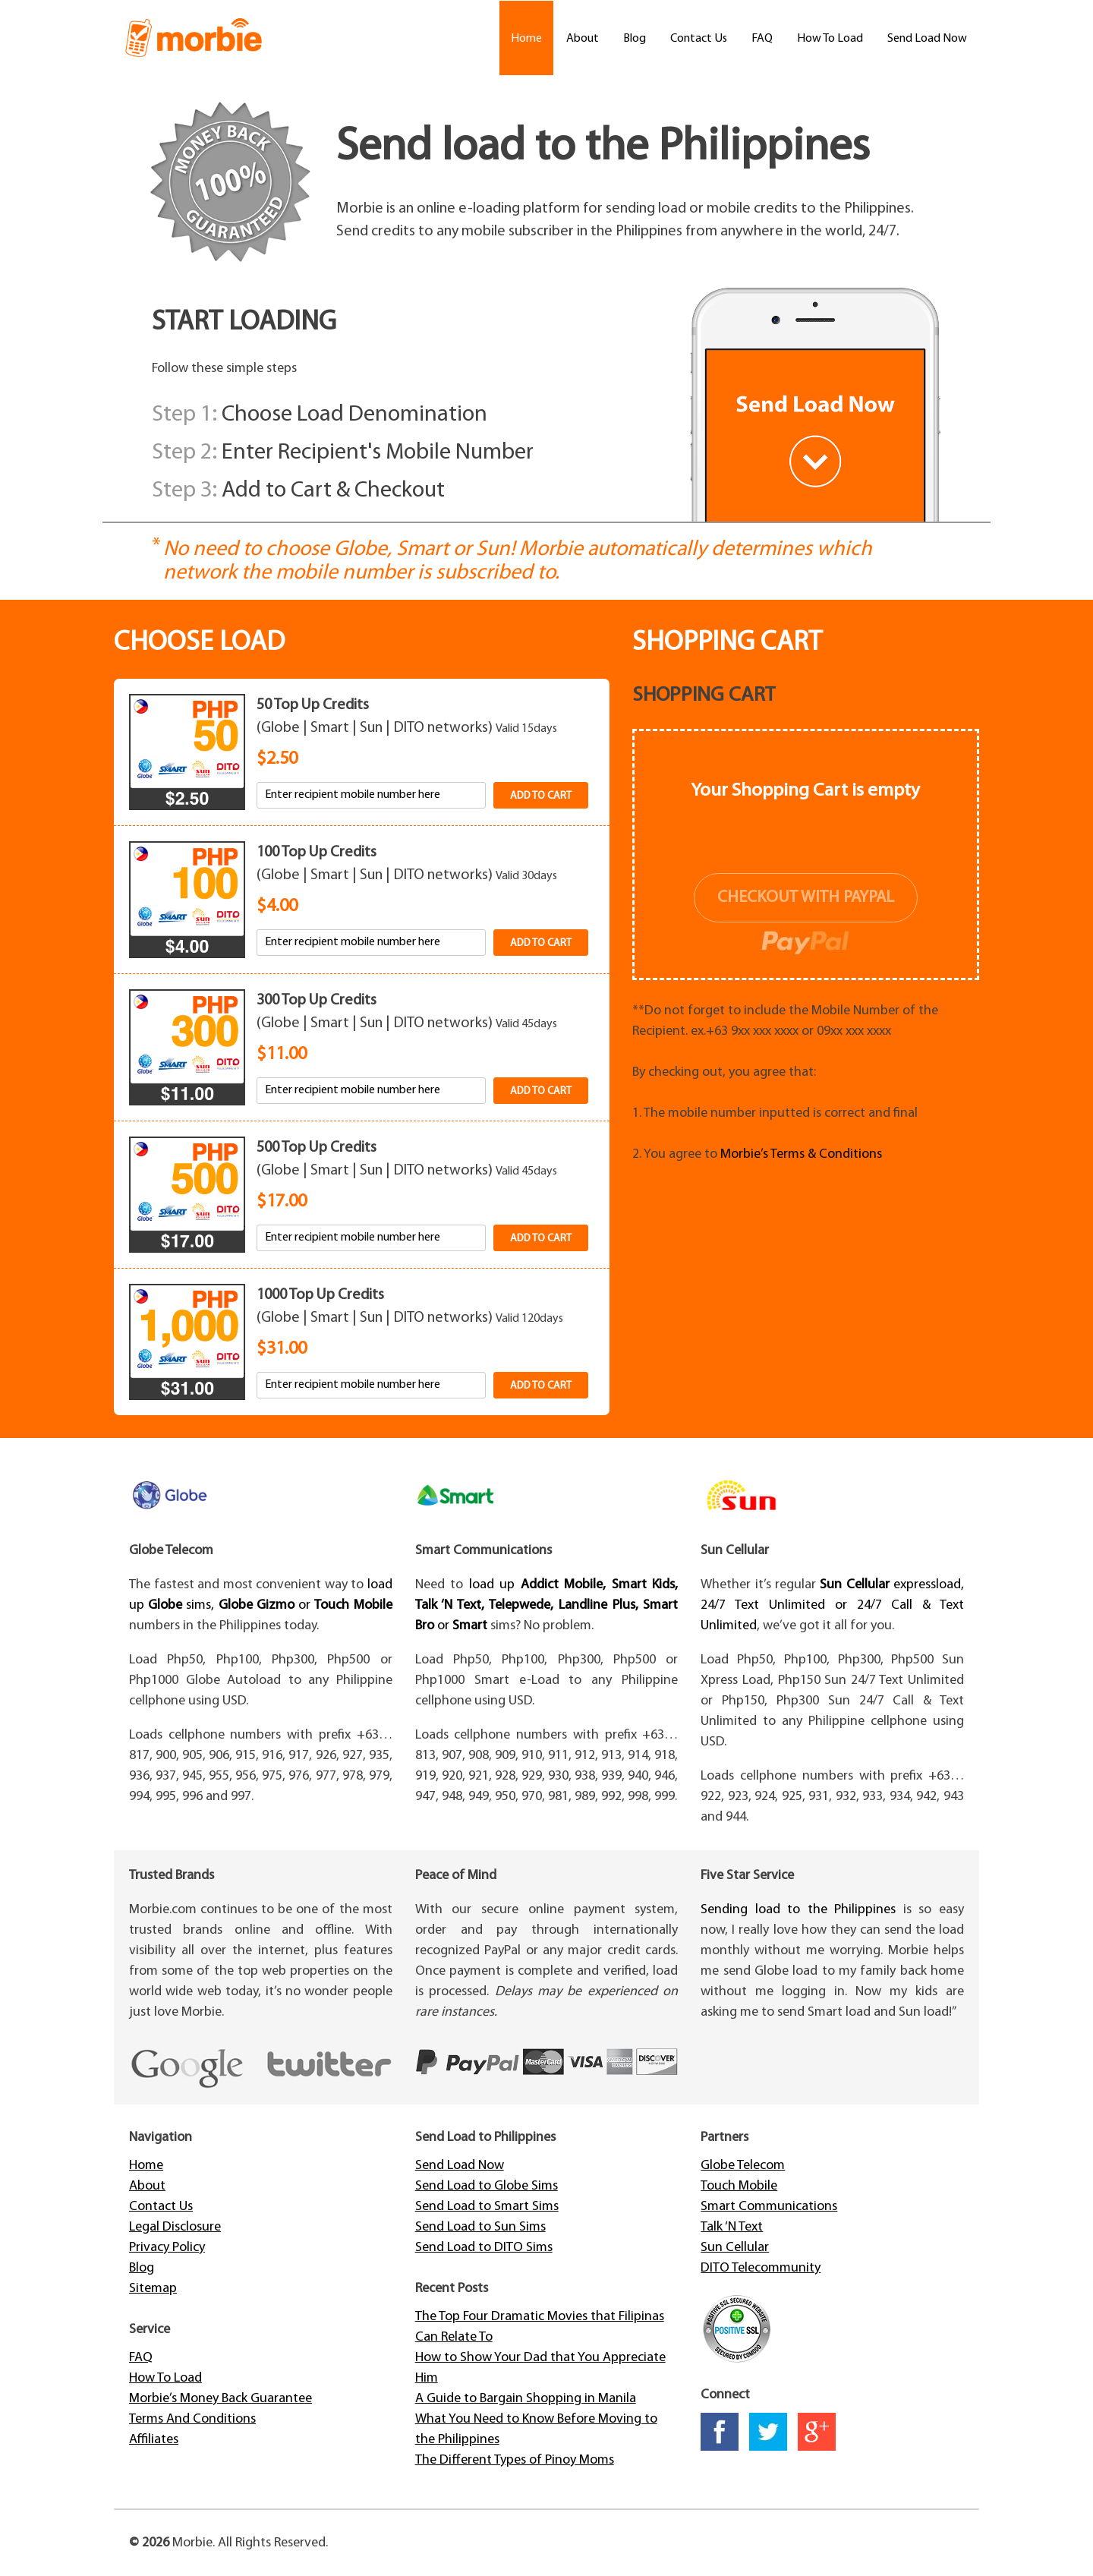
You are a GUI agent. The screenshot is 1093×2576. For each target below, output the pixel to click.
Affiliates (153, 2440)
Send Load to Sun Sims (480, 2227)
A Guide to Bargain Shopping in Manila (525, 2399)
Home (526, 39)
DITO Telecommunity (761, 2268)
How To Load (830, 39)
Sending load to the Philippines (798, 1910)
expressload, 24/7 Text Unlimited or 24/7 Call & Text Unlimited (832, 1605)
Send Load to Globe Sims (486, 2186)
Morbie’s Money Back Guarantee (220, 2399)
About (582, 39)
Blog (634, 39)
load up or (547, 1605)
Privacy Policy (167, 2247)
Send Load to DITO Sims (484, 2247)
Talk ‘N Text (732, 2227)
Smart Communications (769, 2206)
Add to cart (541, 796)
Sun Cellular (735, 2247)
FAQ (762, 39)
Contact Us (698, 39)
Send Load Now (927, 39)
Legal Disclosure (175, 2227)
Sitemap (153, 2288)
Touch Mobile (739, 2186)
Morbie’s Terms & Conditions (801, 1154)
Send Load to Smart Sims (487, 2206)
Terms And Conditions (192, 2419)
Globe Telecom (743, 2165)
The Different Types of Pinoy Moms (514, 2460)
